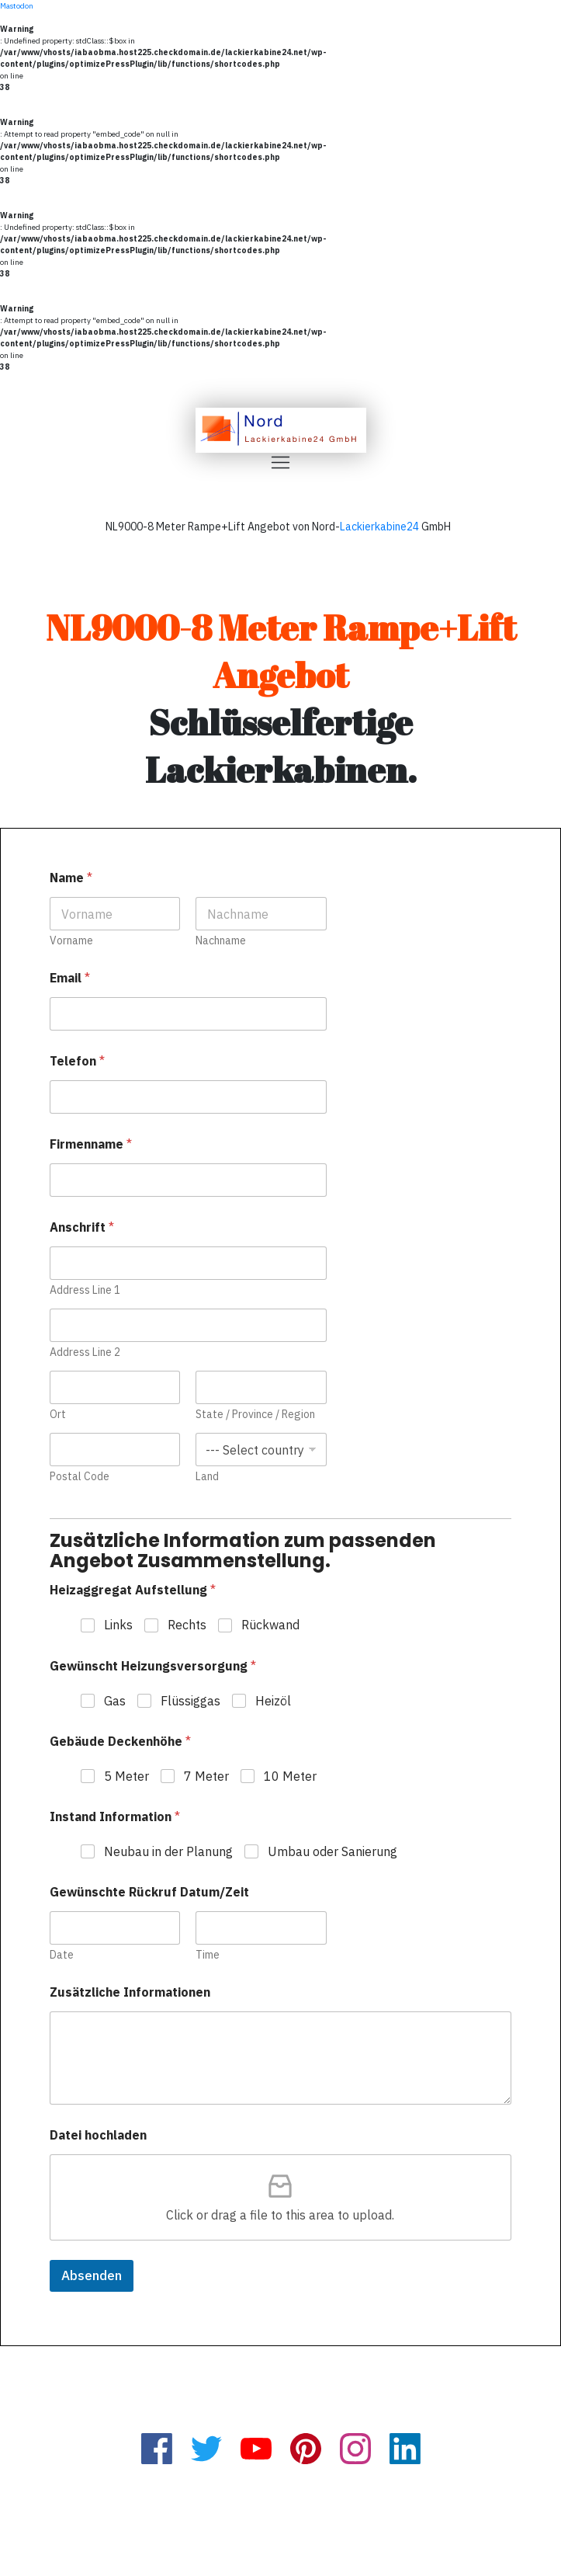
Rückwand (270, 1624)
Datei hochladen (98, 2135)
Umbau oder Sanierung (332, 1851)
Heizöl (273, 1701)
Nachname (221, 940)
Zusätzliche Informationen (130, 1992)
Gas (115, 1701)
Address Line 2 (85, 1352)
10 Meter (290, 1776)
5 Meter (126, 1776)
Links (118, 1624)
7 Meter (206, 1776)
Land (208, 1476)
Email (70, 978)
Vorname (71, 940)
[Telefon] (188, 1097)
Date (62, 1955)
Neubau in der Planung (168, 1851)
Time (208, 1955)
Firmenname (91, 1144)
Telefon (77, 1061)
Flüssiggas (190, 1701)
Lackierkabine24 (379, 527)
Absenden (91, 2275)
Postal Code (79, 1476)
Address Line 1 (85, 1290)
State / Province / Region (256, 1414)
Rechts (187, 1624)
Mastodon (16, 6)
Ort (58, 1414)
